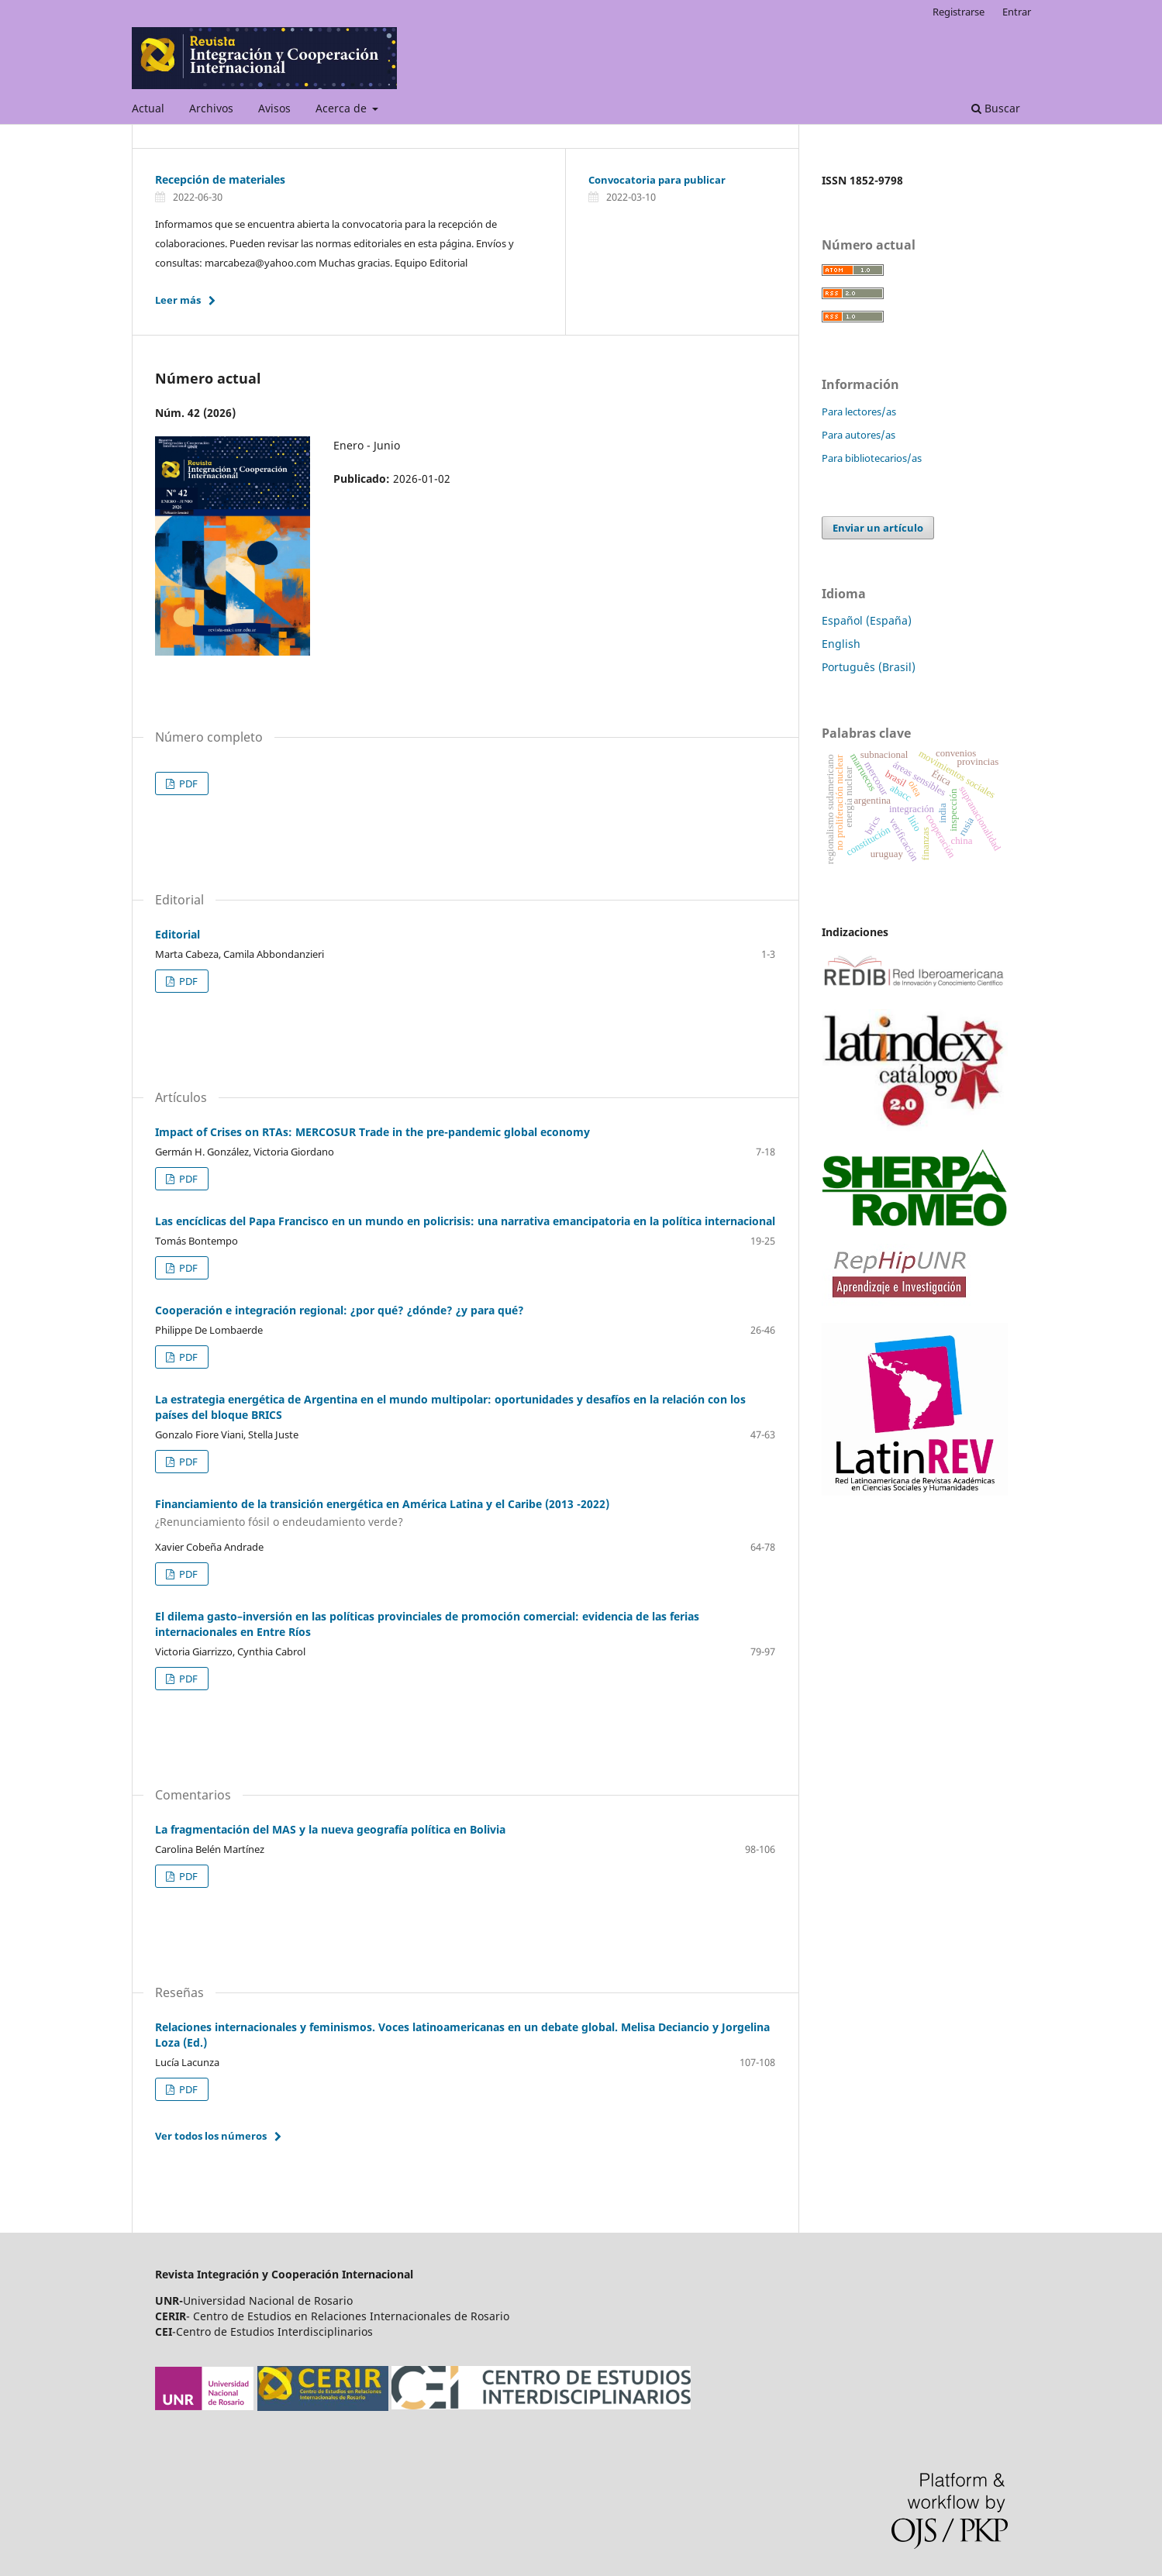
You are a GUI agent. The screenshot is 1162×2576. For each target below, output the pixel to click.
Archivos (211, 108)
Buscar (995, 108)
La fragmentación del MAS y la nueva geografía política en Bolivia (330, 1829)
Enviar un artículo (878, 528)
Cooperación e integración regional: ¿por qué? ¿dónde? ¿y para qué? (339, 1310)
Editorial (177, 934)
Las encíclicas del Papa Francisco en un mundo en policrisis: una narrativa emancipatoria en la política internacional (465, 1221)
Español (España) (867, 620)
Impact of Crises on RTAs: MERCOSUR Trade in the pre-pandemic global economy (372, 1131)
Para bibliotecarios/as (872, 458)
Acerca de (342, 108)
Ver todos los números (211, 2136)
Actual (148, 108)
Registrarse (958, 12)
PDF (187, 783)
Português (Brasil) (868, 666)
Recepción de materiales (220, 179)
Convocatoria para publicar (657, 180)
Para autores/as (858, 435)
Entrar (1016, 12)
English (841, 643)
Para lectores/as (859, 411)
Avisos (274, 108)
